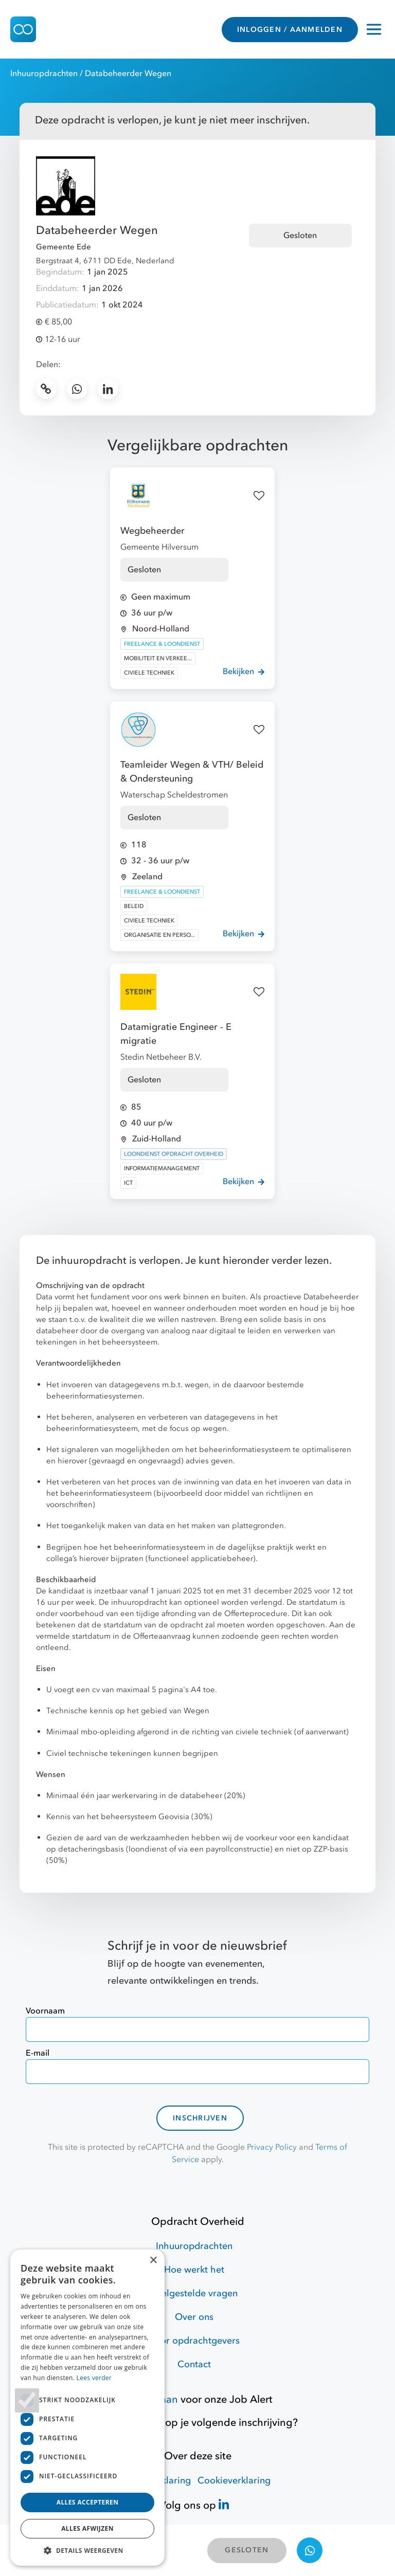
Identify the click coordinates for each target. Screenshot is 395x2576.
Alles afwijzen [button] (87, 2528)
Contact (194, 2364)
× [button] (153, 2260)
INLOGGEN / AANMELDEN (290, 29)
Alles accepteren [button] (88, 2502)
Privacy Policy (272, 2147)
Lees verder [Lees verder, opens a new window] (94, 2377)
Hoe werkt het (194, 2269)
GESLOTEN (246, 2550)
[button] (87, 2550)
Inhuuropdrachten (44, 73)
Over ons (194, 2317)
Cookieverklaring (234, 2480)
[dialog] (87, 2408)
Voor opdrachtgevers (194, 2340)
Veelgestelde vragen (194, 2293)
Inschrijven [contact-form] (200, 2118)
